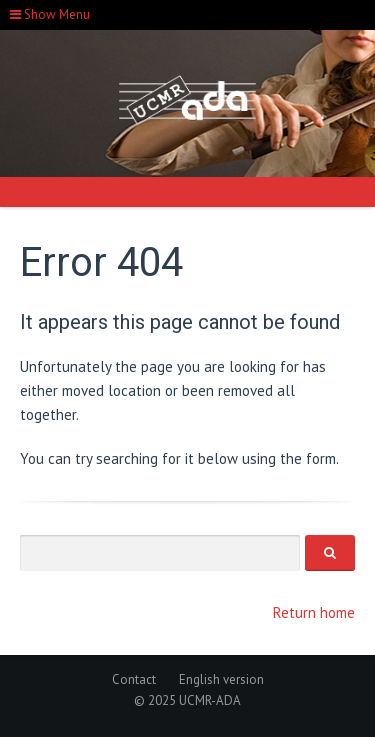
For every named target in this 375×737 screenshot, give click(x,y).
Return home (314, 612)
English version (221, 679)
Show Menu (50, 14)
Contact (134, 679)
